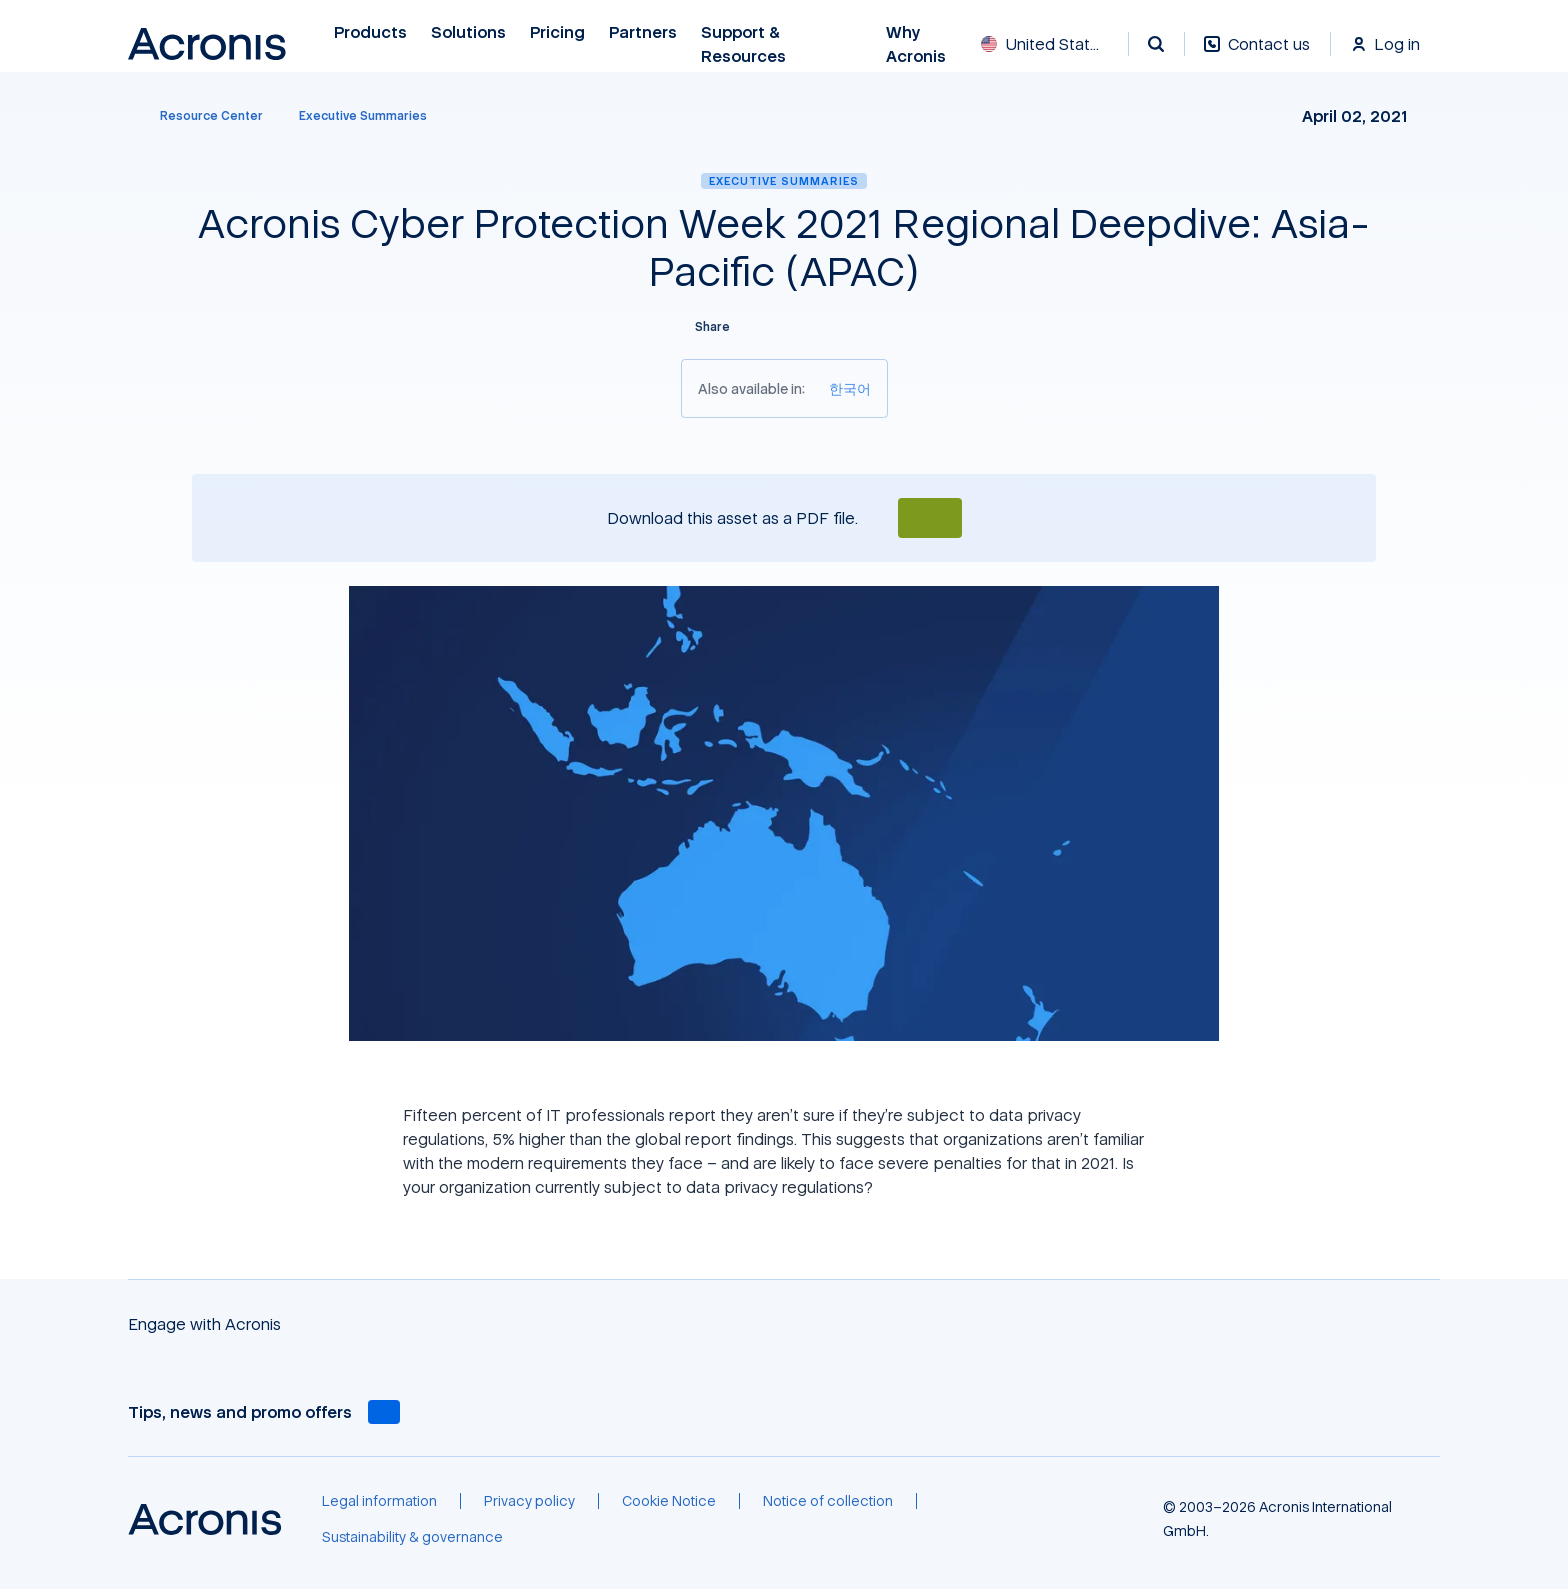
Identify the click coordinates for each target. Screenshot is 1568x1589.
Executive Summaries (784, 180)
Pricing (557, 32)
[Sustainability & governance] (412, 1537)
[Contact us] (1257, 54)
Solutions (468, 32)
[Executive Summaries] (363, 116)
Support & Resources (746, 44)
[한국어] (850, 388)
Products (370, 32)
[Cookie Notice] (669, 1501)
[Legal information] (379, 1501)
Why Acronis (916, 44)
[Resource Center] (199, 116)
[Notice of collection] (828, 1501)
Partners (643, 32)
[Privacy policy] (529, 1501)
